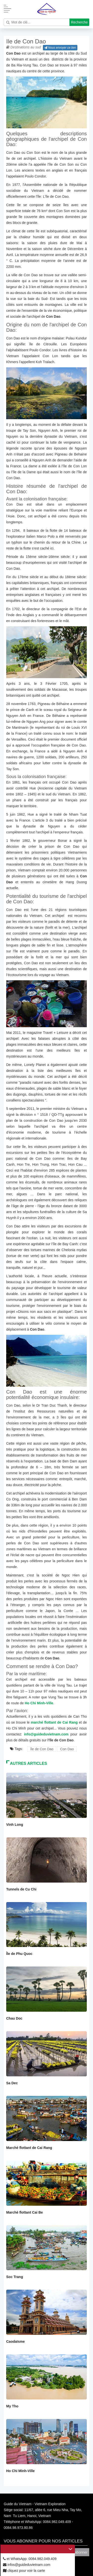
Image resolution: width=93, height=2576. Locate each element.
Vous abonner (76, 2552)
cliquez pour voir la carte (24, 2571)
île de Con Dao (41, 1749)
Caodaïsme (15, 2341)
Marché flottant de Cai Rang (29, 2148)
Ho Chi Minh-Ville (20, 2471)
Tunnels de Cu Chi (21, 1889)
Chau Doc (14, 2018)
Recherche (79, 22)
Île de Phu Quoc (19, 1954)
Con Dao (67, 1749)
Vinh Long (14, 1825)
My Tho (12, 2406)
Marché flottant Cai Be (24, 2212)
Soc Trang (14, 2277)
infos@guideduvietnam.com (26, 2565)
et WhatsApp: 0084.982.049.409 (30, 2559)
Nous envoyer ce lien (60, 47)
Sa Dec (12, 2083)
